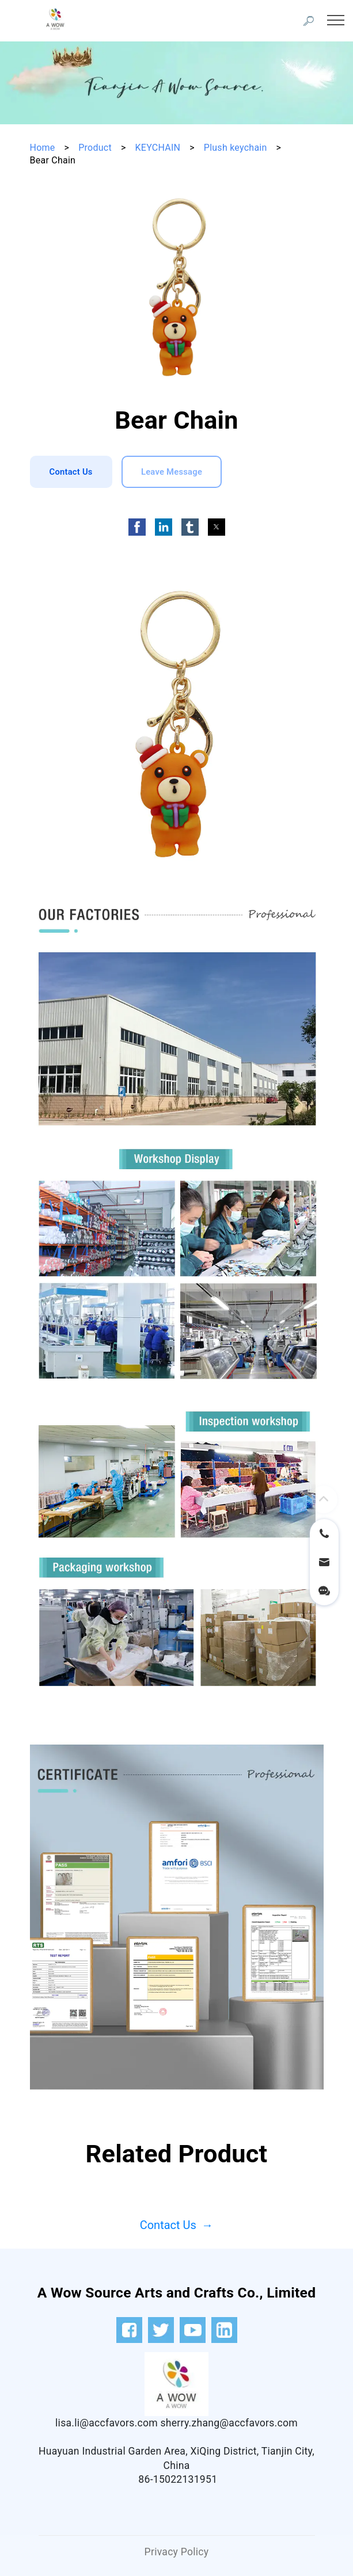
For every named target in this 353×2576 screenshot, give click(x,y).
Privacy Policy (177, 2552)
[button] (137, 527)
